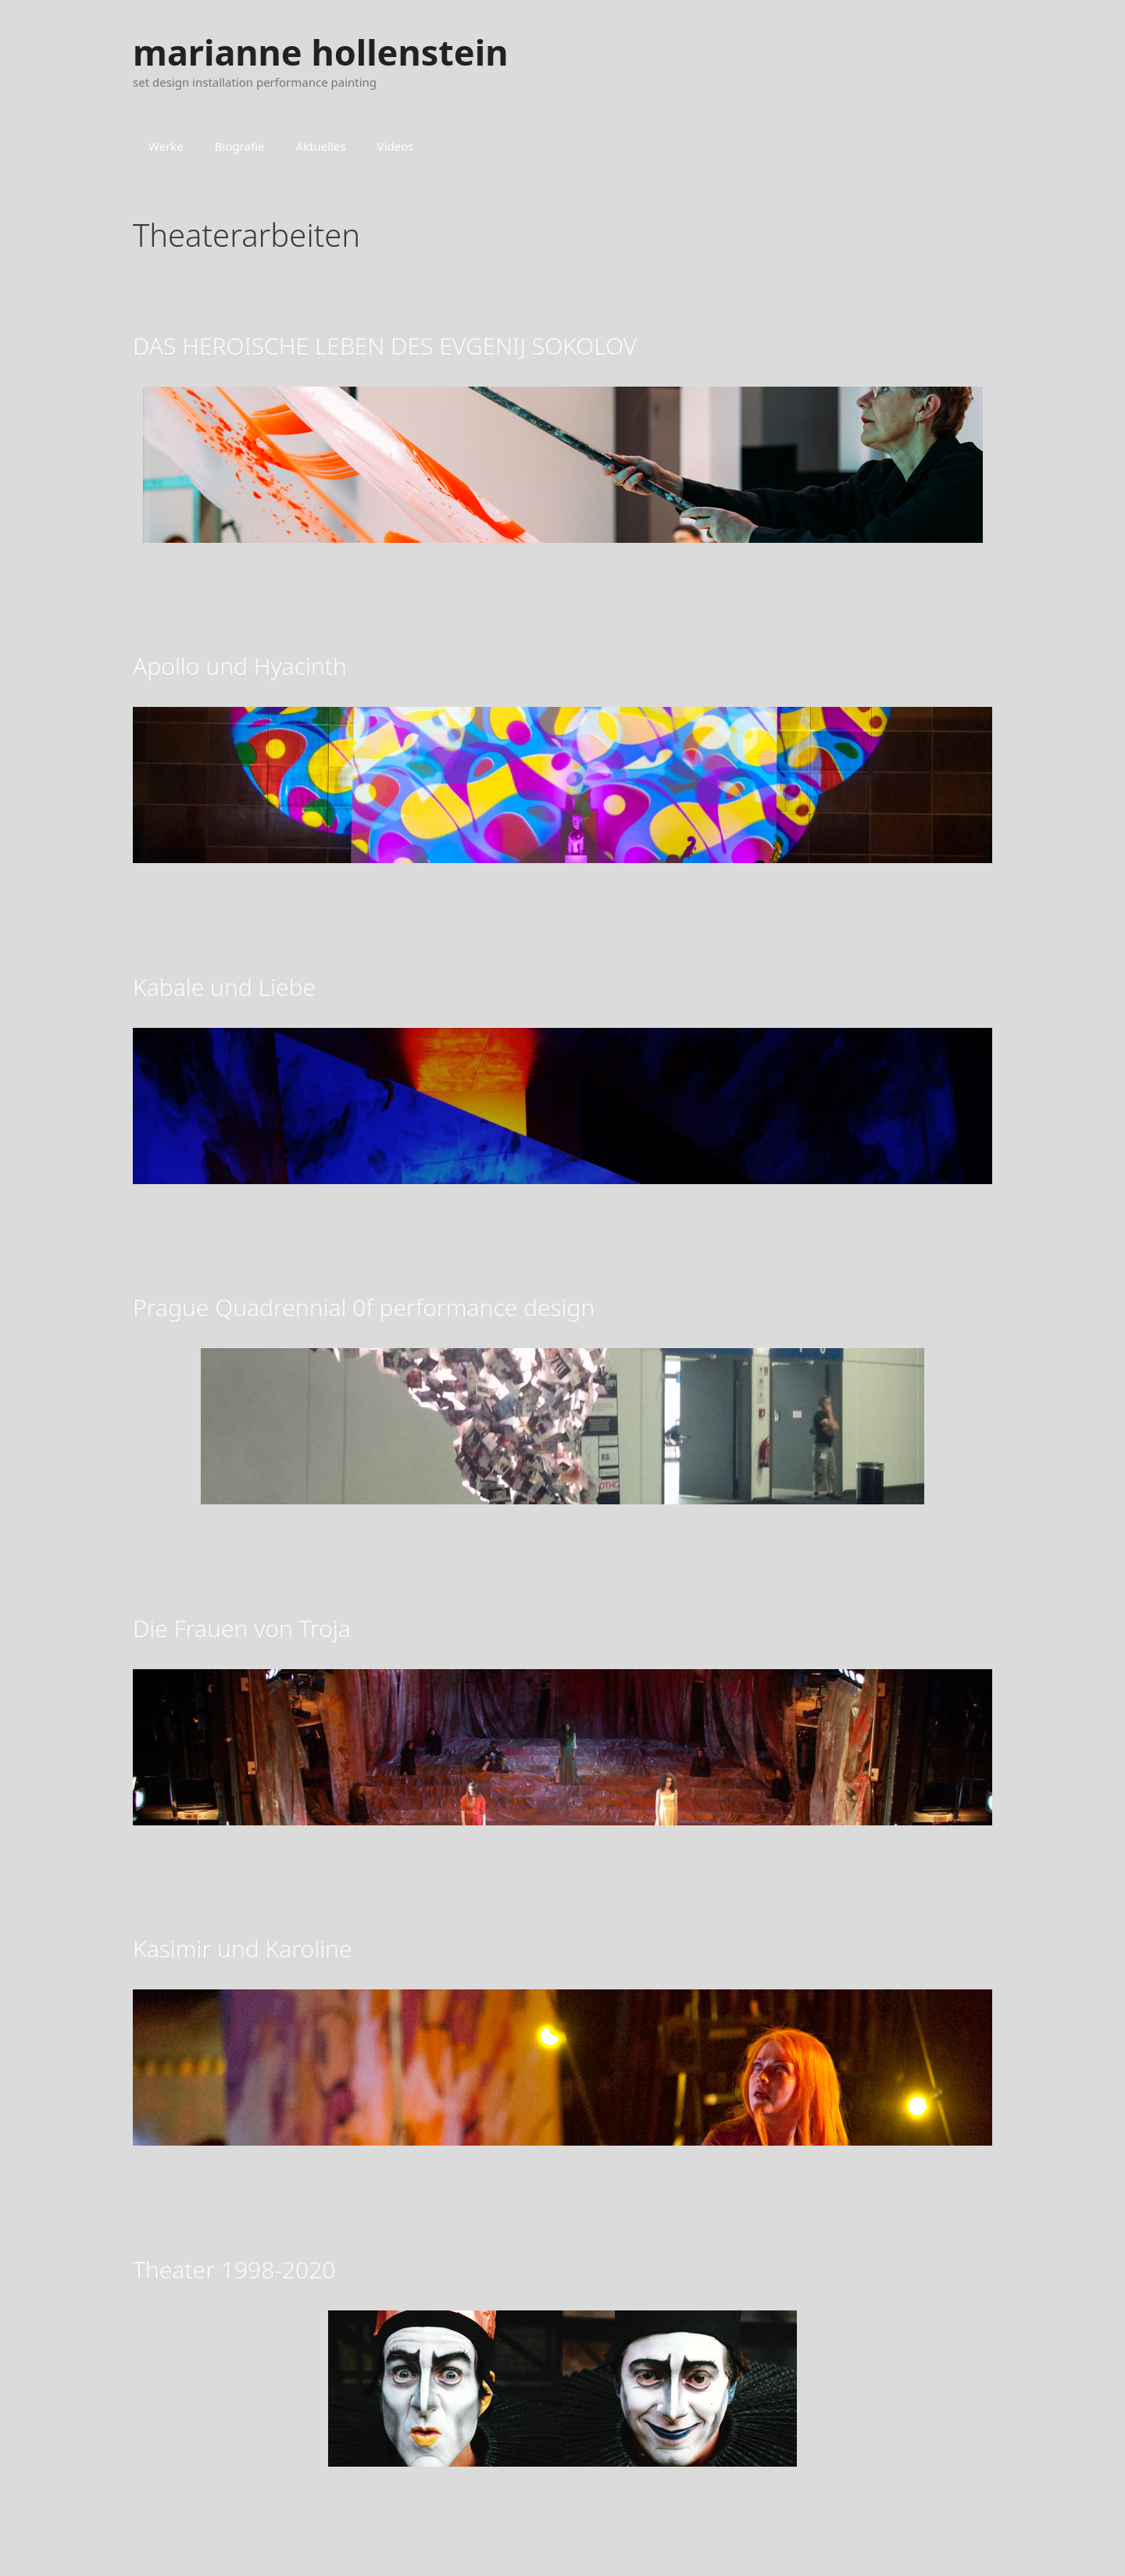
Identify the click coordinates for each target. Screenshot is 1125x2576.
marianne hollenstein (320, 52)
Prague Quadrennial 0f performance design (364, 1307)
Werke (166, 146)
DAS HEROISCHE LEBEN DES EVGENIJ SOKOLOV (385, 346)
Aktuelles (321, 146)
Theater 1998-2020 (234, 2269)
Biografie (240, 146)
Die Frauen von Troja (242, 1628)
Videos (395, 146)
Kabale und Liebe (224, 987)
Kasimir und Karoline (242, 1948)
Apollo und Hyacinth (240, 666)
